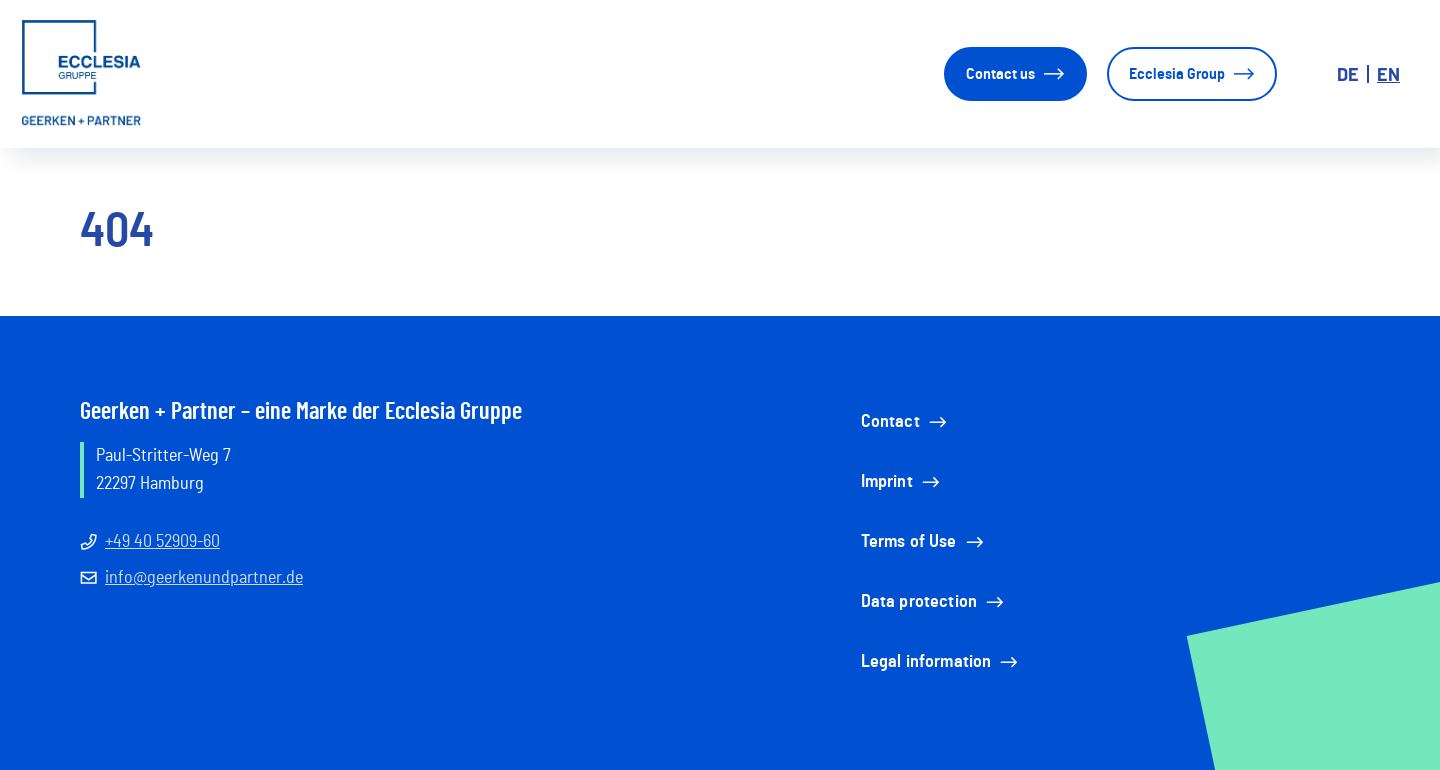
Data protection (934, 602)
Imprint (902, 482)
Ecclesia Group (1192, 74)
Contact (905, 422)
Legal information (941, 662)
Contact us (1015, 74)
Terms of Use (924, 542)
